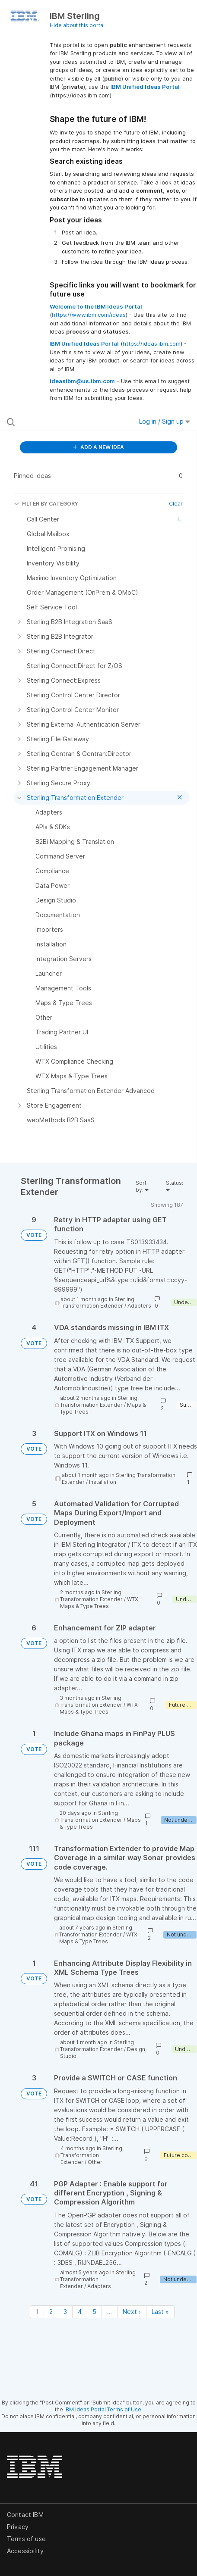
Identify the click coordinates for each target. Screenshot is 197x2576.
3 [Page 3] (65, 2311)
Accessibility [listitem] (25, 2550)
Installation (102, 1482)
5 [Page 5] (94, 2311)
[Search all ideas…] (60, 422)
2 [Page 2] (51, 2311)
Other (95, 2162)
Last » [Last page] (160, 2311)
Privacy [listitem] (18, 2526)
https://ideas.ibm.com (152, 343)
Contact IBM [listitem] (25, 2514)
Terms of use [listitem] (26, 2538)
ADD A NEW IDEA (98, 447)
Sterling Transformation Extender (97, 1302)
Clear (176, 503)
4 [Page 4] (80, 2311)
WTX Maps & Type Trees (99, 1602)
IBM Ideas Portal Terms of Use (102, 2409)
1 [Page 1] (36, 2311)
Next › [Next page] (132, 2311)
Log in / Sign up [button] (164, 421)
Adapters (139, 1305)
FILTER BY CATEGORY (46, 503)
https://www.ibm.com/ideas (89, 314)
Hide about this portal (77, 25)
